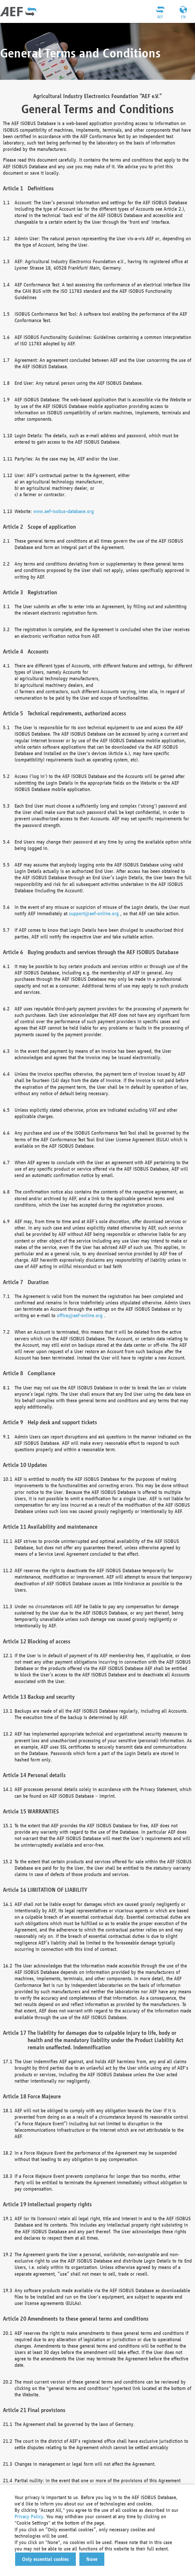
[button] (45, 2559)
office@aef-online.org (80, 1315)
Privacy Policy (29, 2516)
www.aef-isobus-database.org (63, 511)
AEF (160, 16)
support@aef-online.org (94, 913)
